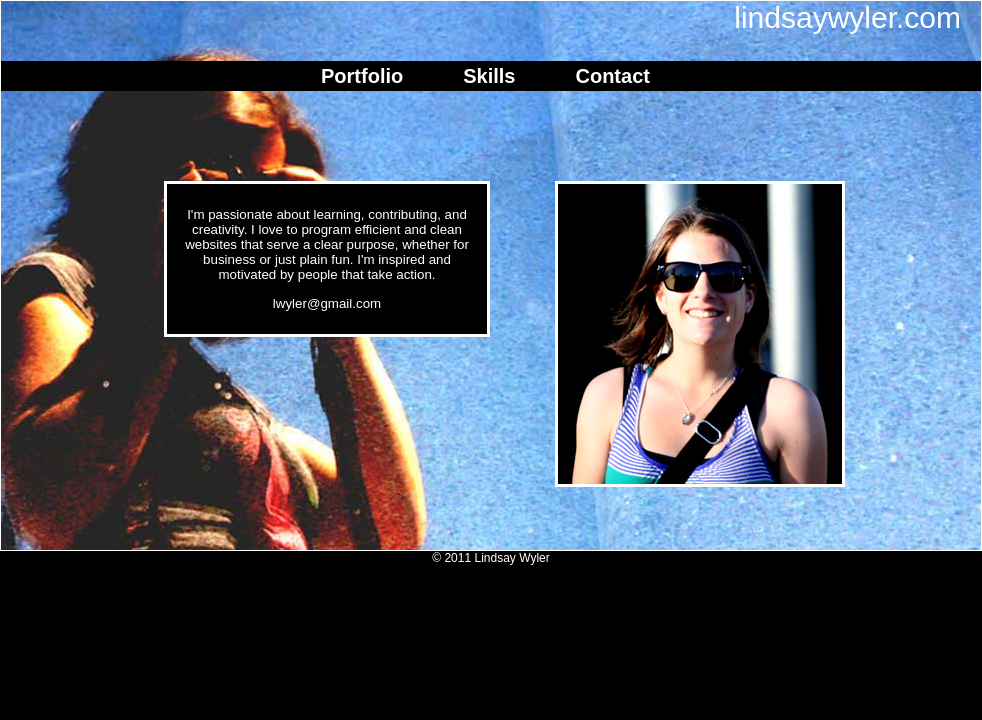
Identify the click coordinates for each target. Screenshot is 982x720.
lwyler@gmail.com (327, 303)
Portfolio (362, 76)
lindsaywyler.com (847, 17)
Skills (489, 76)
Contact (612, 76)
